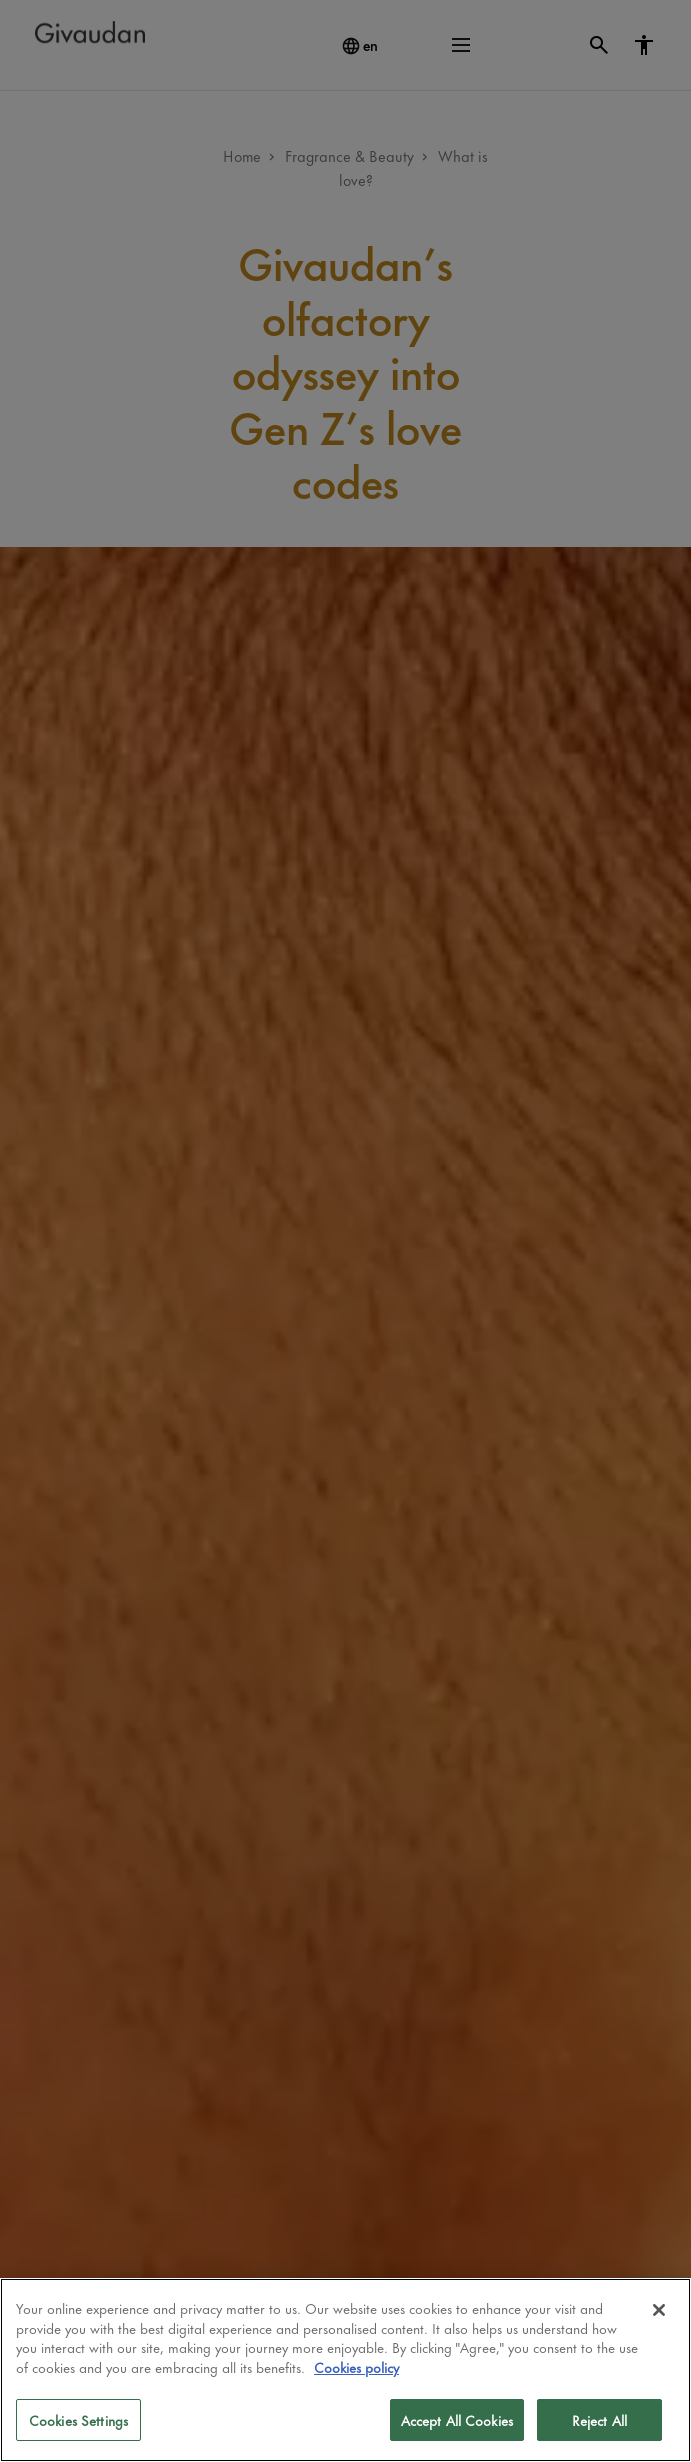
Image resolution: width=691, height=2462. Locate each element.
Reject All (599, 2419)
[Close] (659, 2310)
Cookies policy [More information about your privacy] (356, 2366)
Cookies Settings (78, 2419)
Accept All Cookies (457, 2419)
